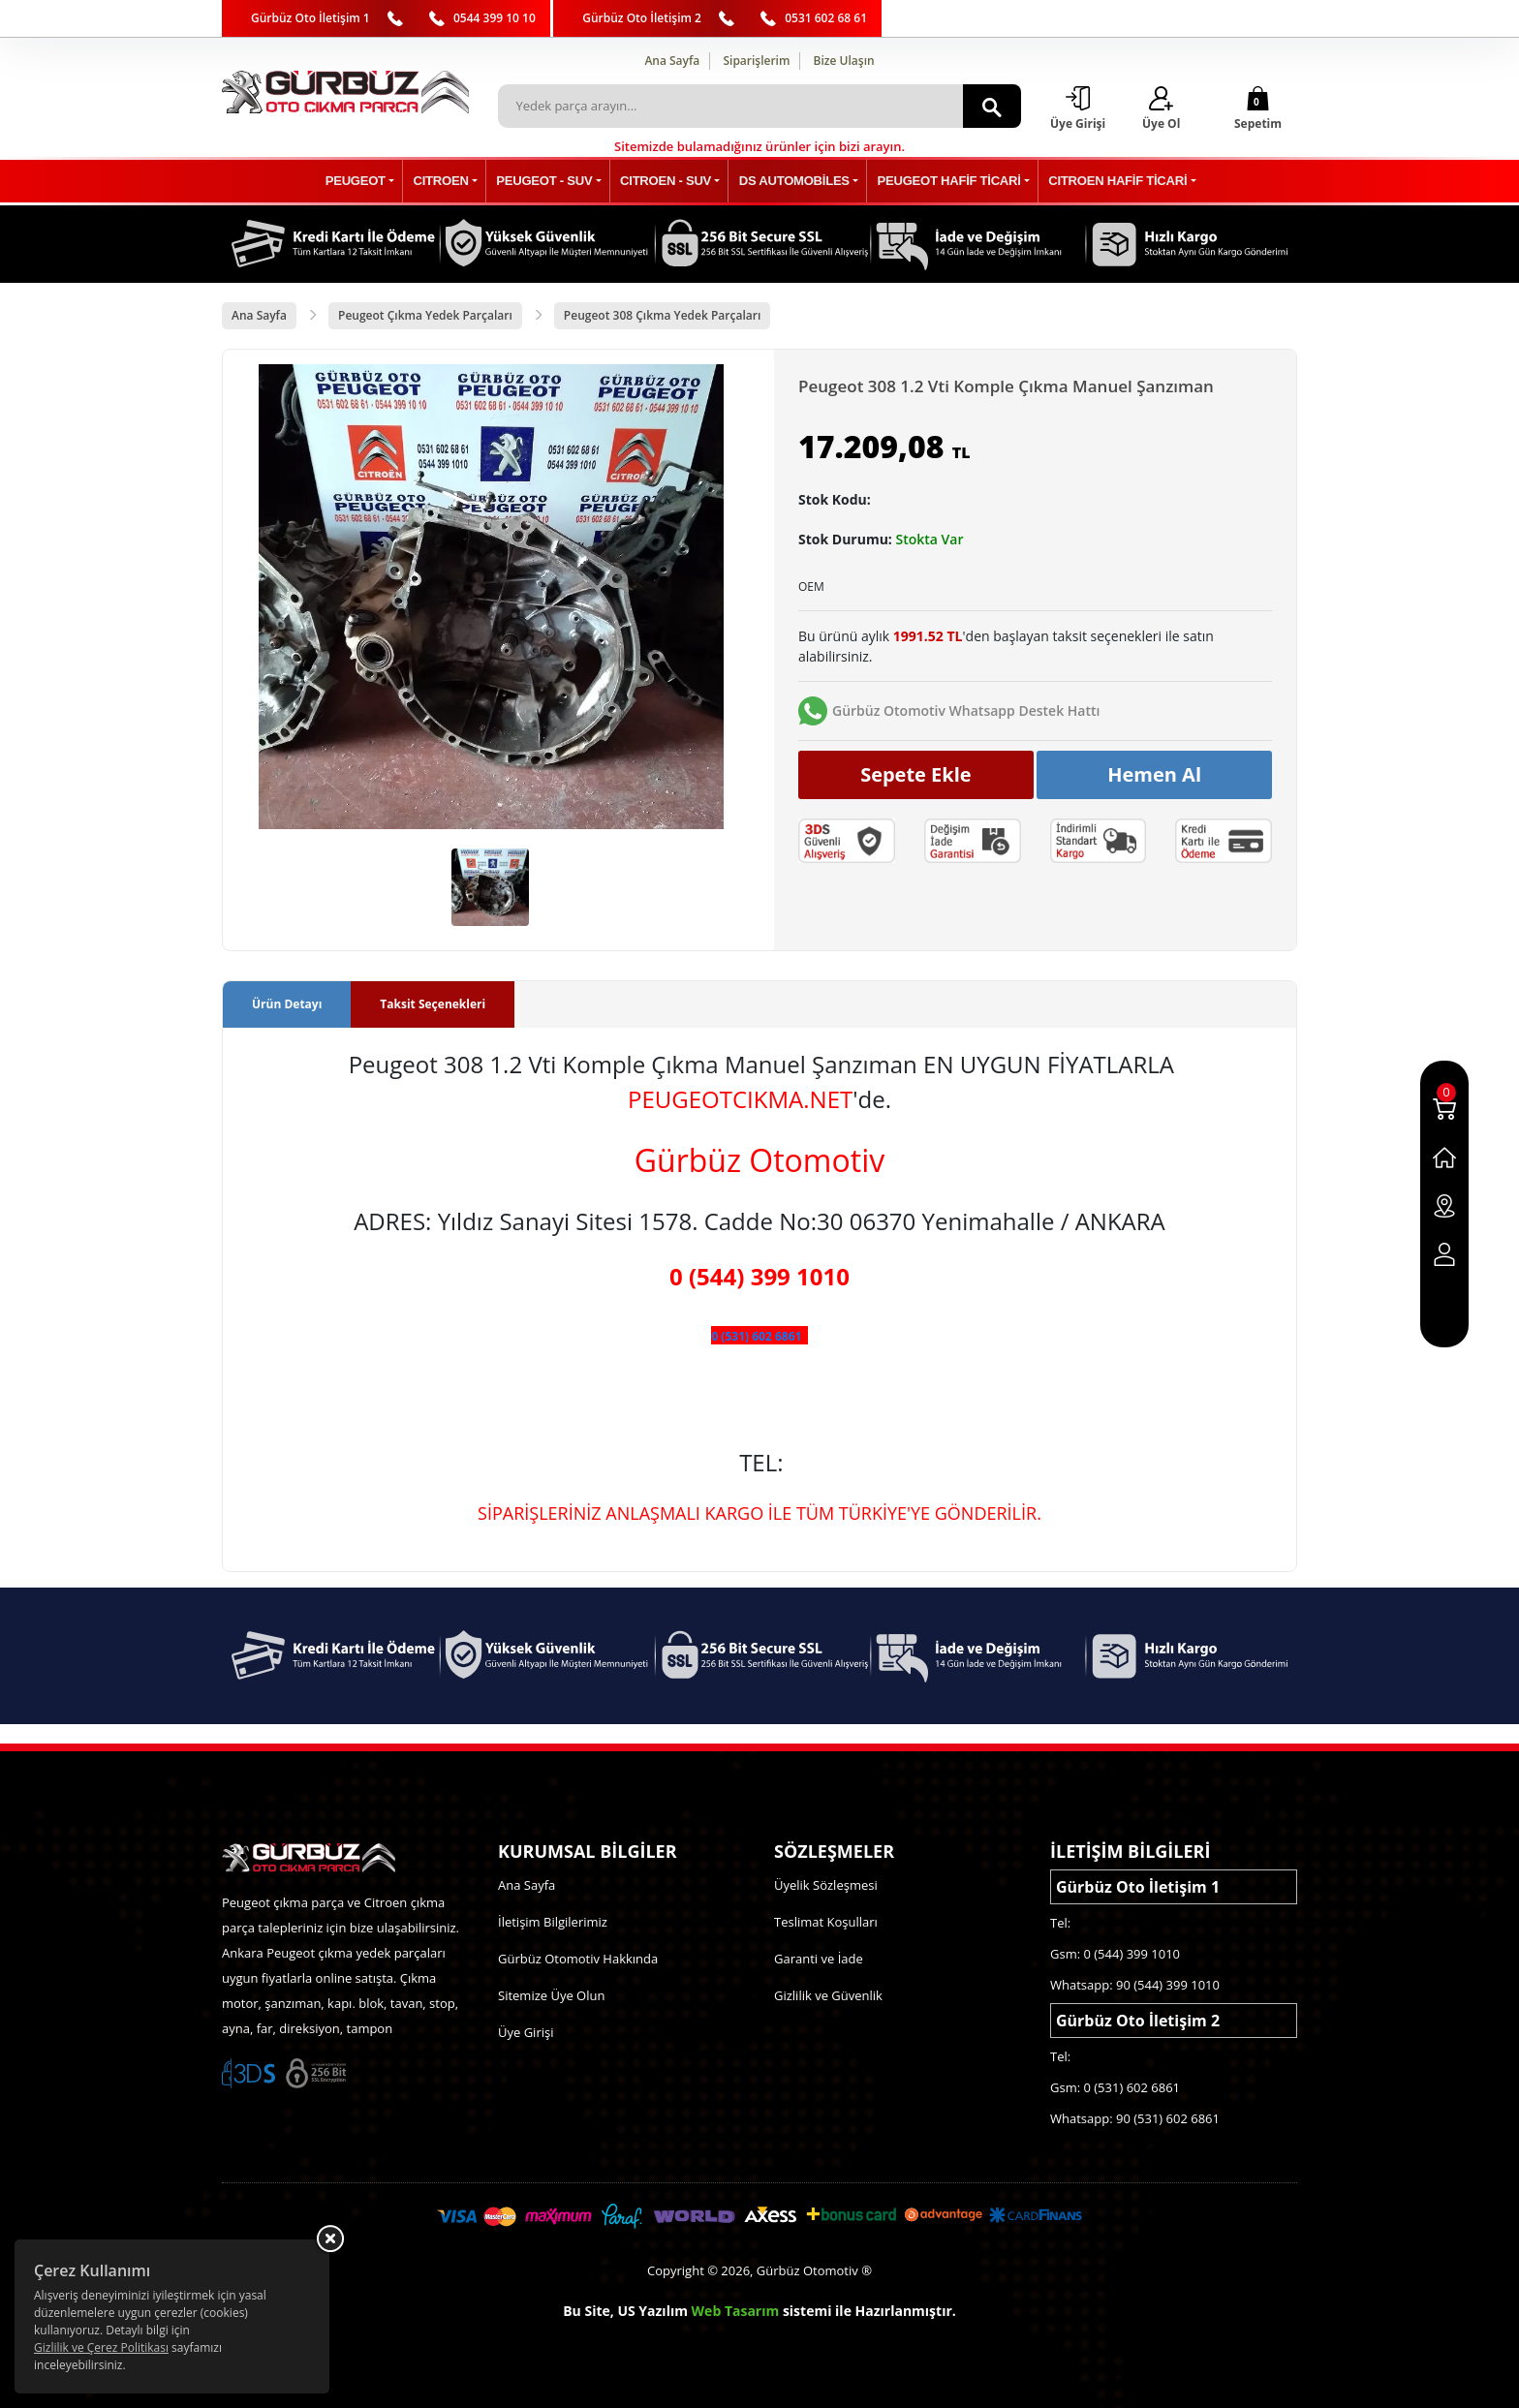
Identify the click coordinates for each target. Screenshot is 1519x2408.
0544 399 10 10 (494, 18)
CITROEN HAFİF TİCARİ (1103, 181)
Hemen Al (1154, 774)
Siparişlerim (756, 60)
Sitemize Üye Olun (551, 1995)
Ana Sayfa (671, 60)
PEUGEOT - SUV (551, 181)
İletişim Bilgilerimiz (552, 1921)
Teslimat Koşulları (826, 1921)
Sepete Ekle (916, 774)
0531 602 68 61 (826, 18)
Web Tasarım (736, 2310)
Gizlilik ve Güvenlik (828, 1995)
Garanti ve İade (818, 1958)
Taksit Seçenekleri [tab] (432, 1005)
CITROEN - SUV (667, 181)
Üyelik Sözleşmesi (826, 1885)
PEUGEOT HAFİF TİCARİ (940, 181)
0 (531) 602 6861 (756, 1337)
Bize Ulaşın (844, 60)
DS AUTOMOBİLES (791, 181)
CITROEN (452, 181)
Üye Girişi (525, 2032)
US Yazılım (652, 2310)
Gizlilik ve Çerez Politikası (101, 2347)
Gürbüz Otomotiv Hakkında (578, 1958)
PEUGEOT (372, 181)
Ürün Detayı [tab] (287, 1005)
